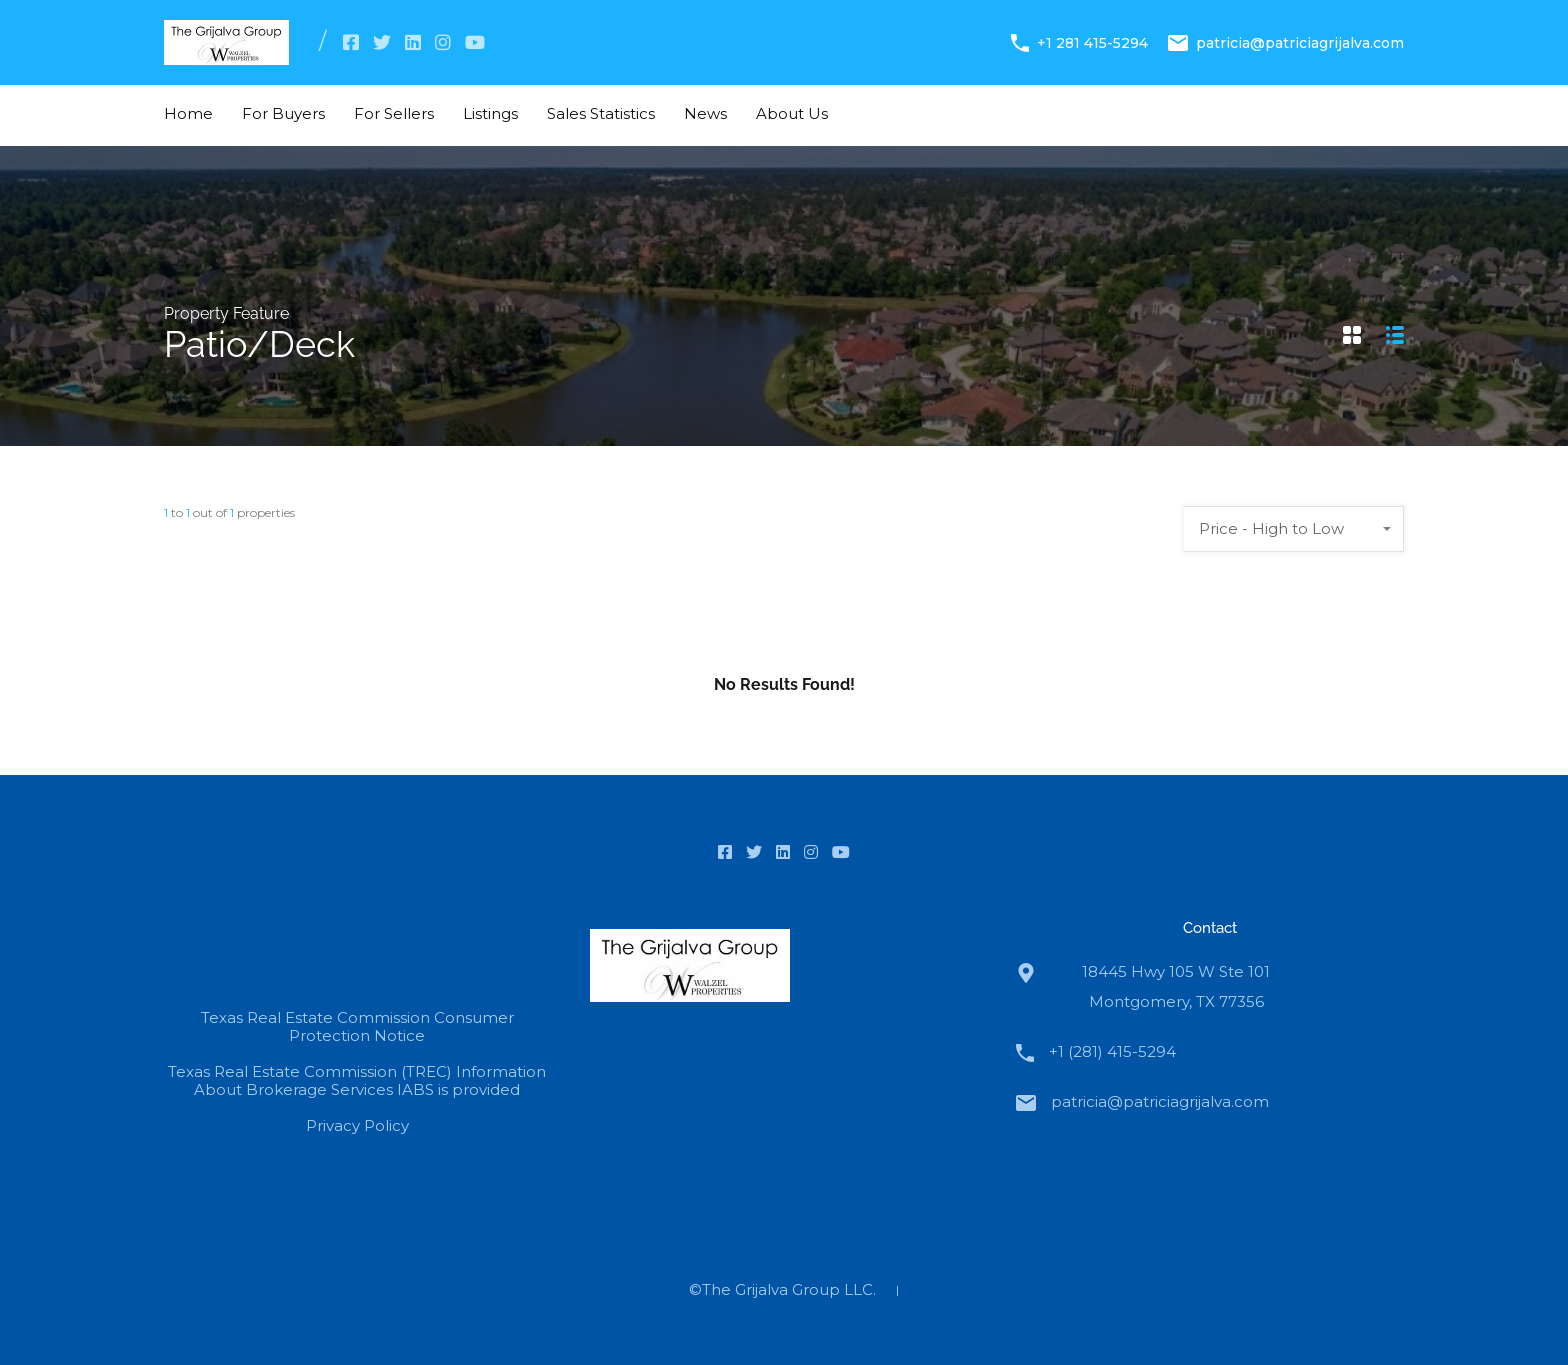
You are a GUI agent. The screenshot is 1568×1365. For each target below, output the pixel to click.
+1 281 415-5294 (1092, 42)
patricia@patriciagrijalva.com (1300, 42)
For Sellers (394, 113)
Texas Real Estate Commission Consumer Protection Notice (357, 1026)
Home (188, 113)
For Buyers (283, 113)
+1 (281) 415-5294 (1112, 1051)
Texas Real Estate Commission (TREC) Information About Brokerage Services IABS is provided (357, 1080)
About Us (792, 113)
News (705, 113)
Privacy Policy (357, 1125)
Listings (490, 113)
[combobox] (1294, 529)
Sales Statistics (601, 113)
